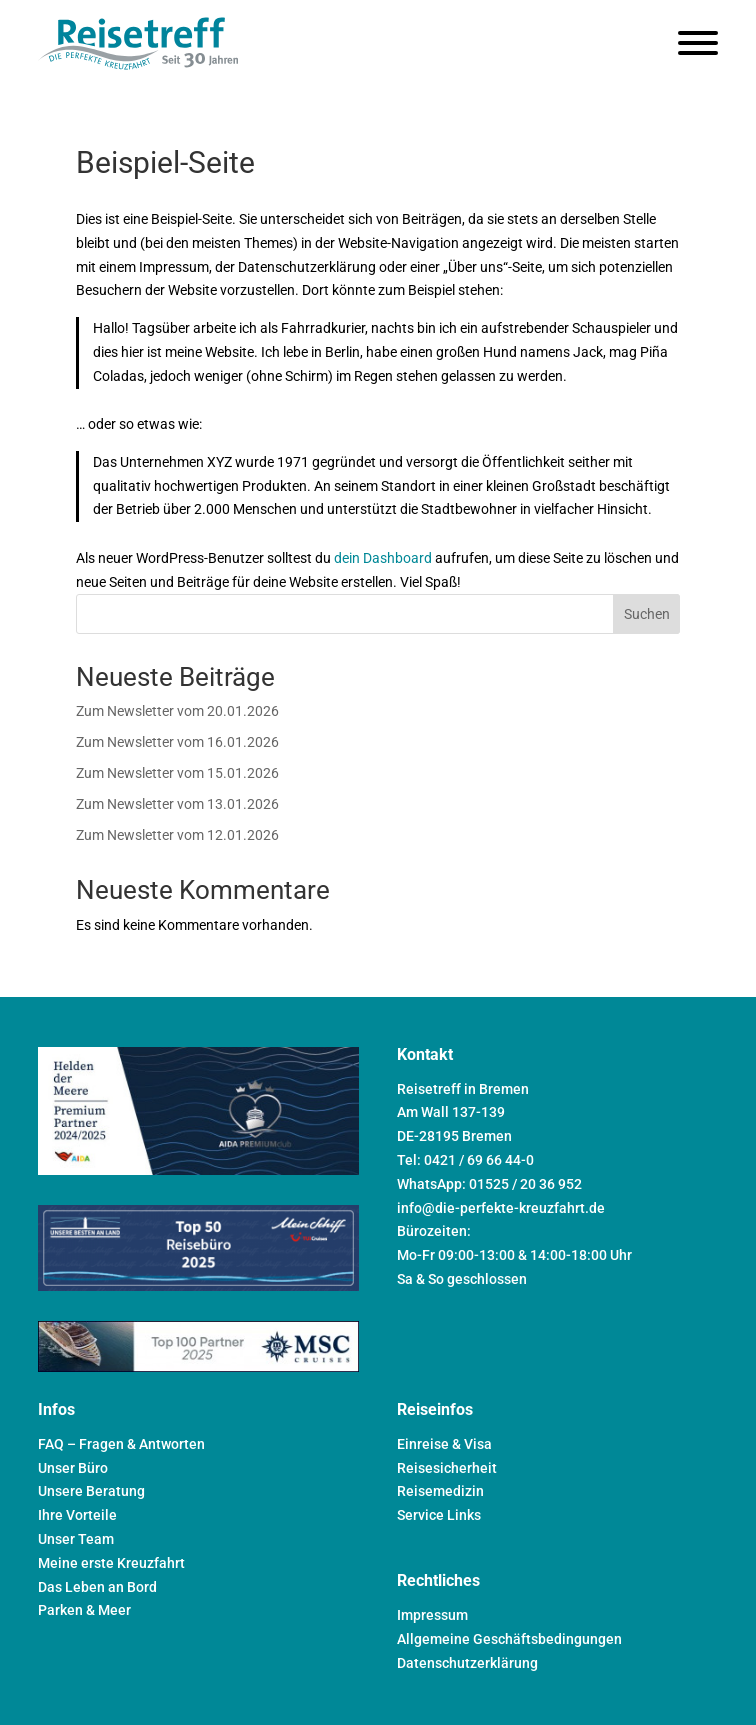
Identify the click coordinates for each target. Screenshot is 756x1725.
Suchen (647, 614)
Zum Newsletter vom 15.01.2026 (177, 773)
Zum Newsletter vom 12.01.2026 (177, 835)
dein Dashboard (383, 558)
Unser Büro (73, 1468)
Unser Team (76, 1539)
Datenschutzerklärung (467, 1663)
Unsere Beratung (91, 1491)
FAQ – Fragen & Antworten (121, 1444)
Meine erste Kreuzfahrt (111, 1563)
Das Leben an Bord (97, 1587)
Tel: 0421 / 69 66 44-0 (465, 1160)
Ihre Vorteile (77, 1515)
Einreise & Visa (444, 1444)
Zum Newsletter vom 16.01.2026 (177, 742)
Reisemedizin (440, 1491)
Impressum (432, 1615)
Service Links (439, 1515)
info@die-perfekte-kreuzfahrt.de (501, 1208)
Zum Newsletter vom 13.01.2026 (177, 804)
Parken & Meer (84, 1610)
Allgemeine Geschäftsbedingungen (509, 1639)
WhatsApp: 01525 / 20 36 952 (489, 1184)
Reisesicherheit (447, 1468)
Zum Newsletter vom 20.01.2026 (177, 711)
